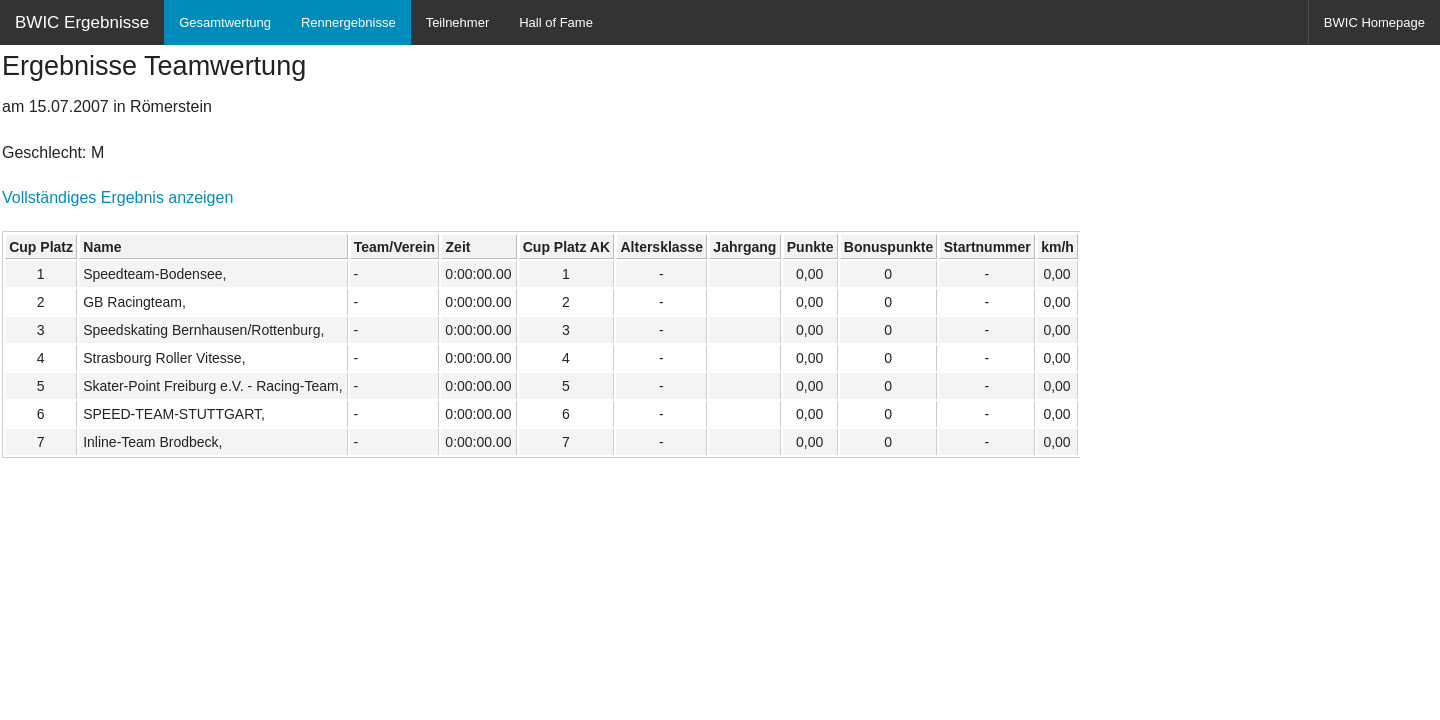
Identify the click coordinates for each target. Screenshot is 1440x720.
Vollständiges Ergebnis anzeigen (117, 197)
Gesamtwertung (225, 22)
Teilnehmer (458, 22)
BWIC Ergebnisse (82, 22)
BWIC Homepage (1374, 22)
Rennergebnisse (348, 22)
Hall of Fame (556, 22)
